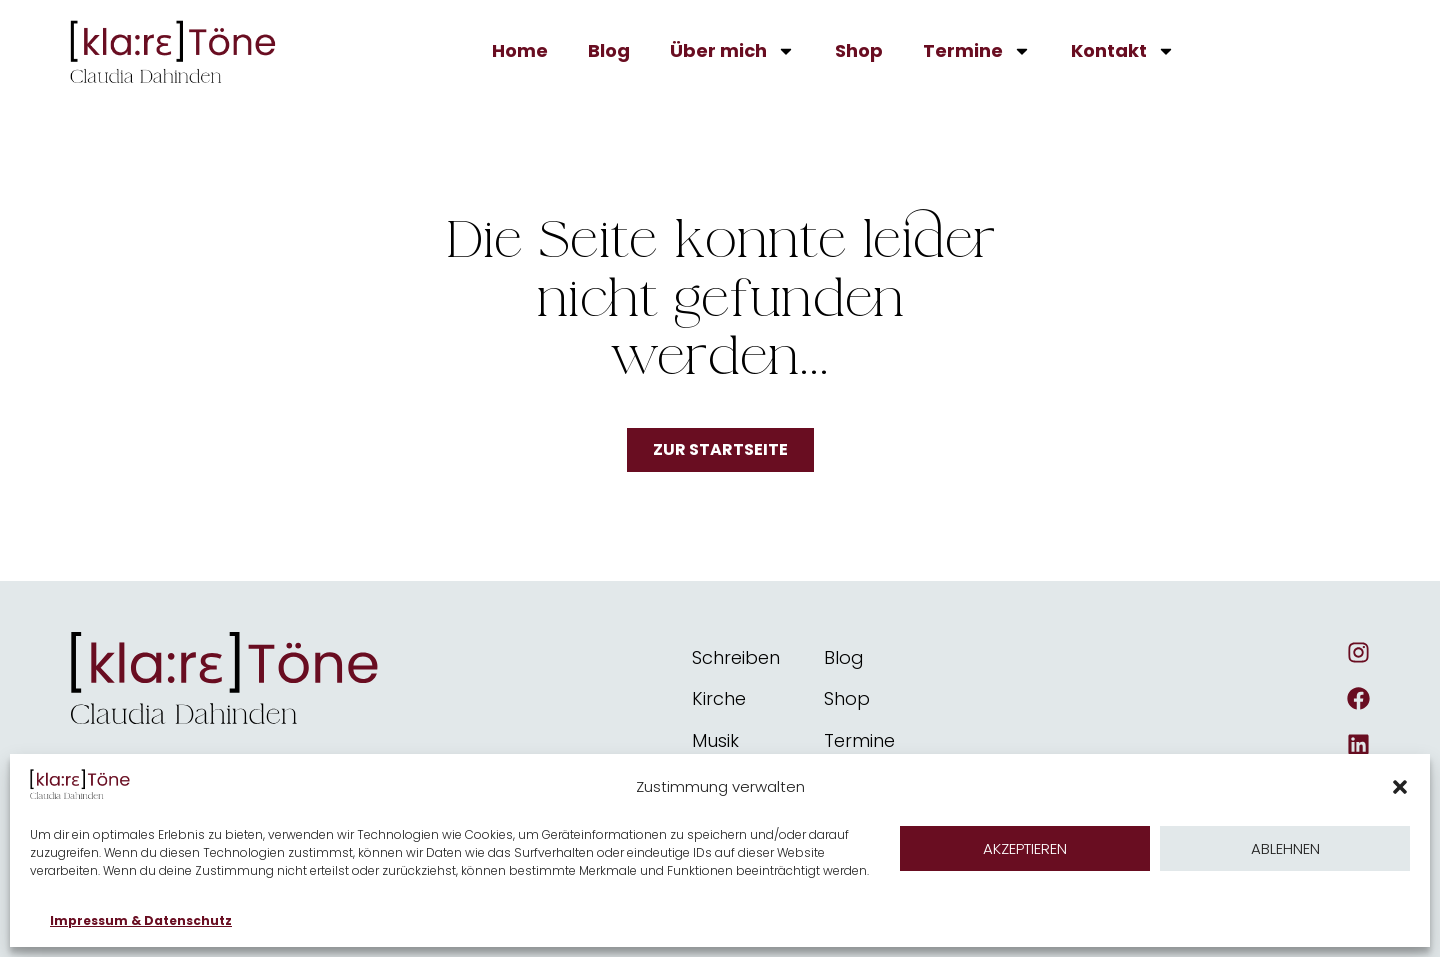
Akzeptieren (1025, 848)
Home (520, 50)
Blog (609, 50)
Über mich (732, 51)
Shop (859, 50)
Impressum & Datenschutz (141, 920)
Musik (715, 740)
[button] (1400, 787)
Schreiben (736, 657)
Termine (977, 51)
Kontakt (1123, 51)
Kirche (719, 698)
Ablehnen (1285, 848)
